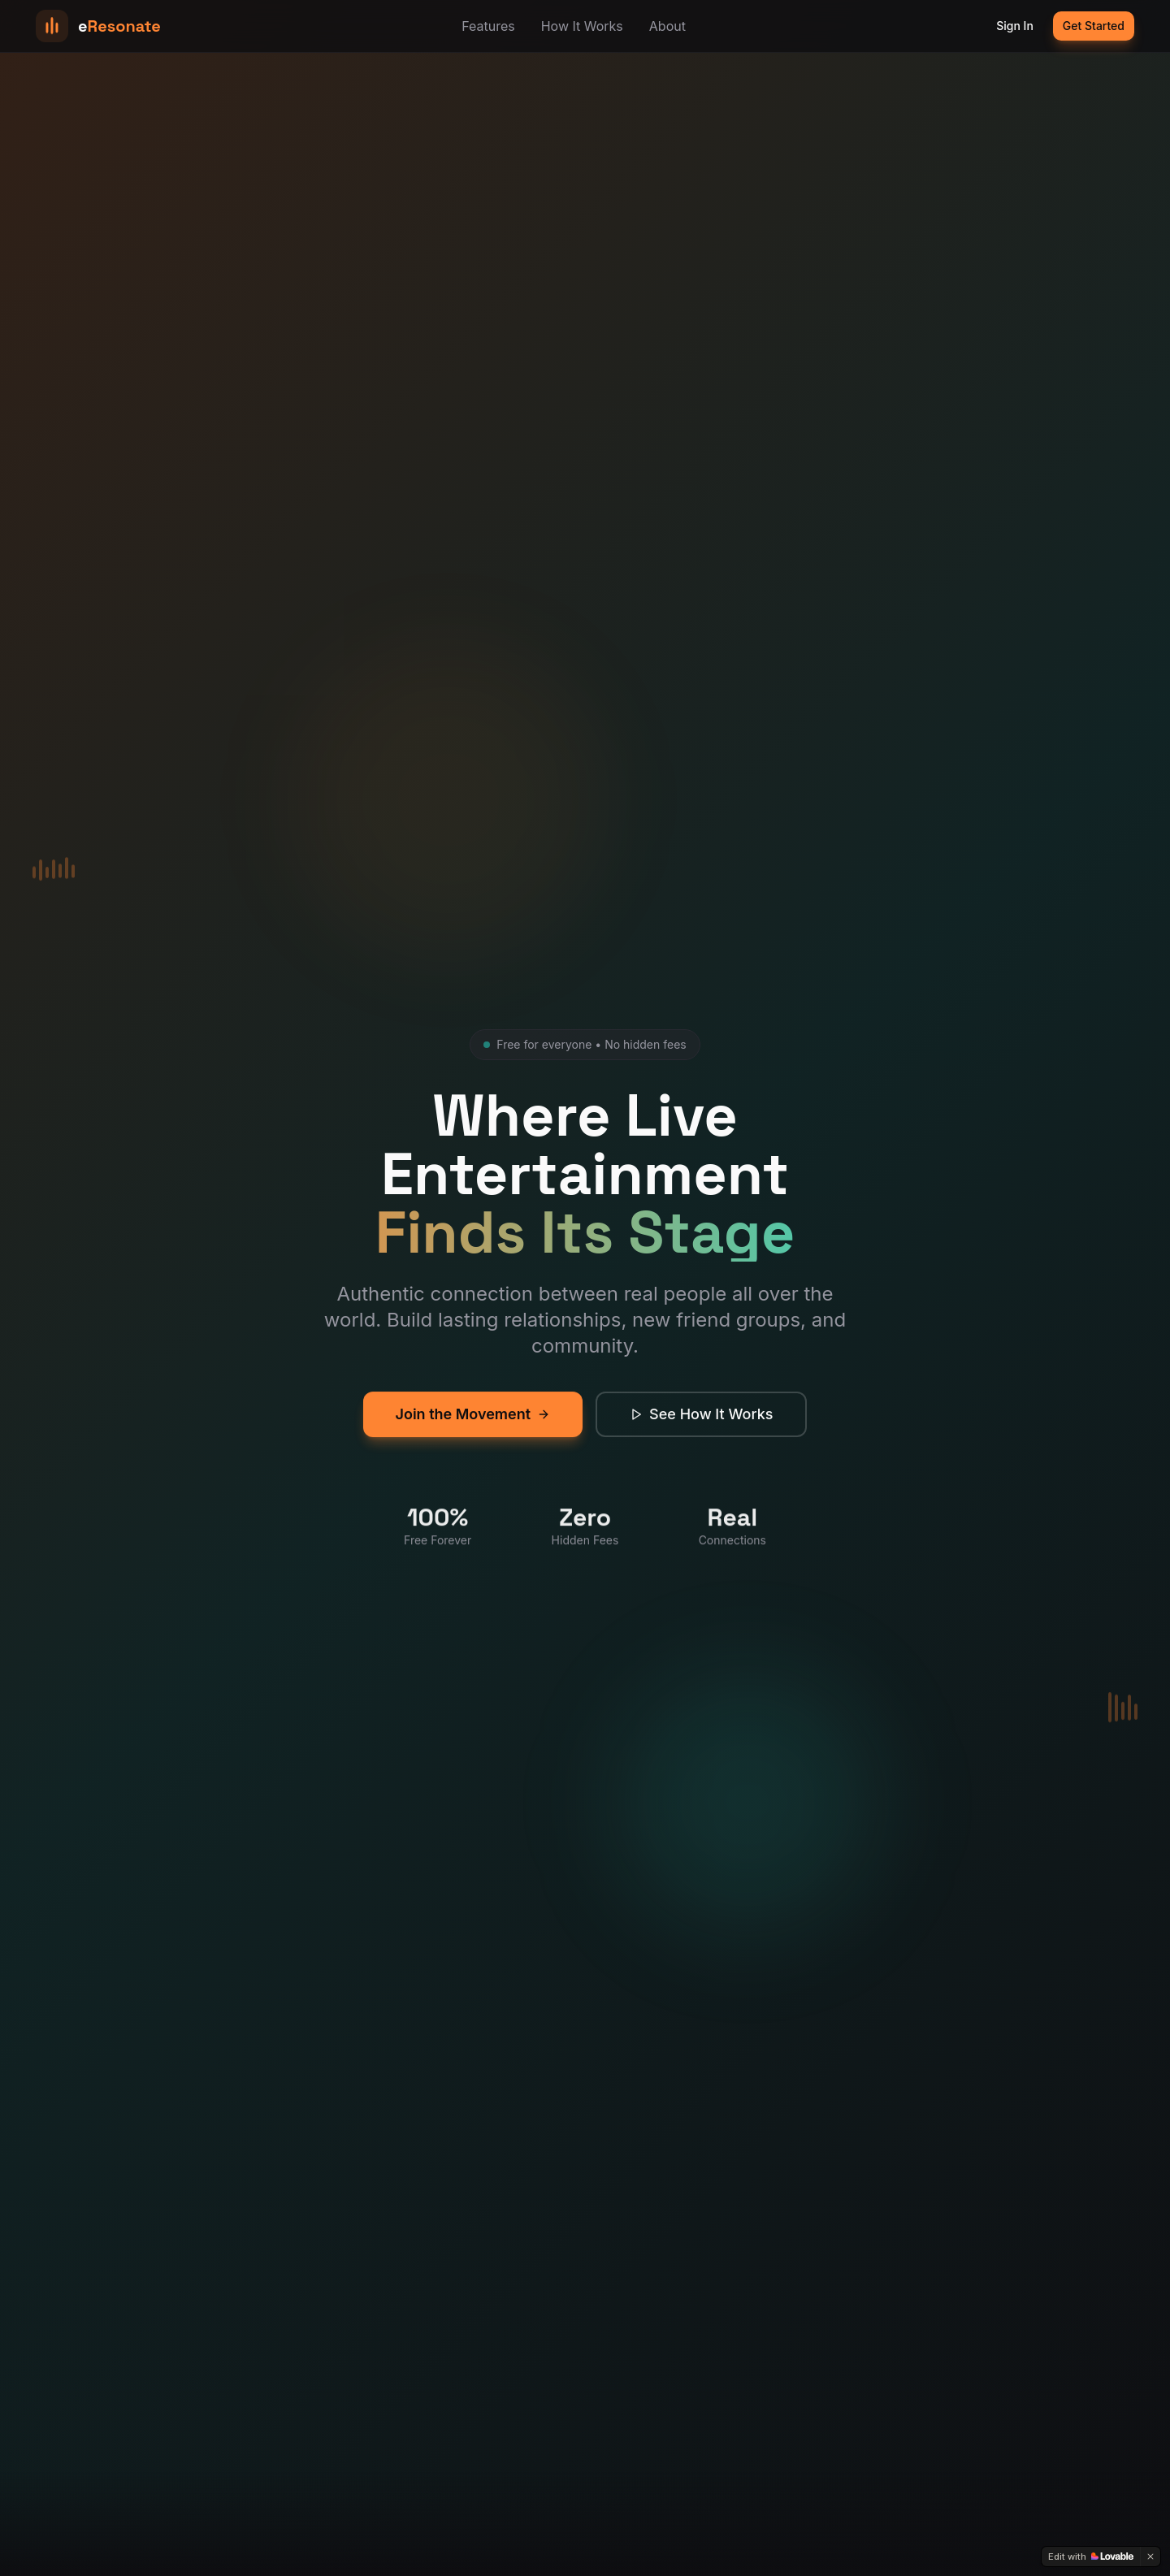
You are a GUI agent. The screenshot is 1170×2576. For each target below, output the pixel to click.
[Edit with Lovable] (1091, 2556)
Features (488, 26)
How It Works (582, 26)
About (667, 26)
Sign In (1015, 25)
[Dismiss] (1150, 2556)
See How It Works (701, 1426)
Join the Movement (473, 1426)
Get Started (1093, 25)
